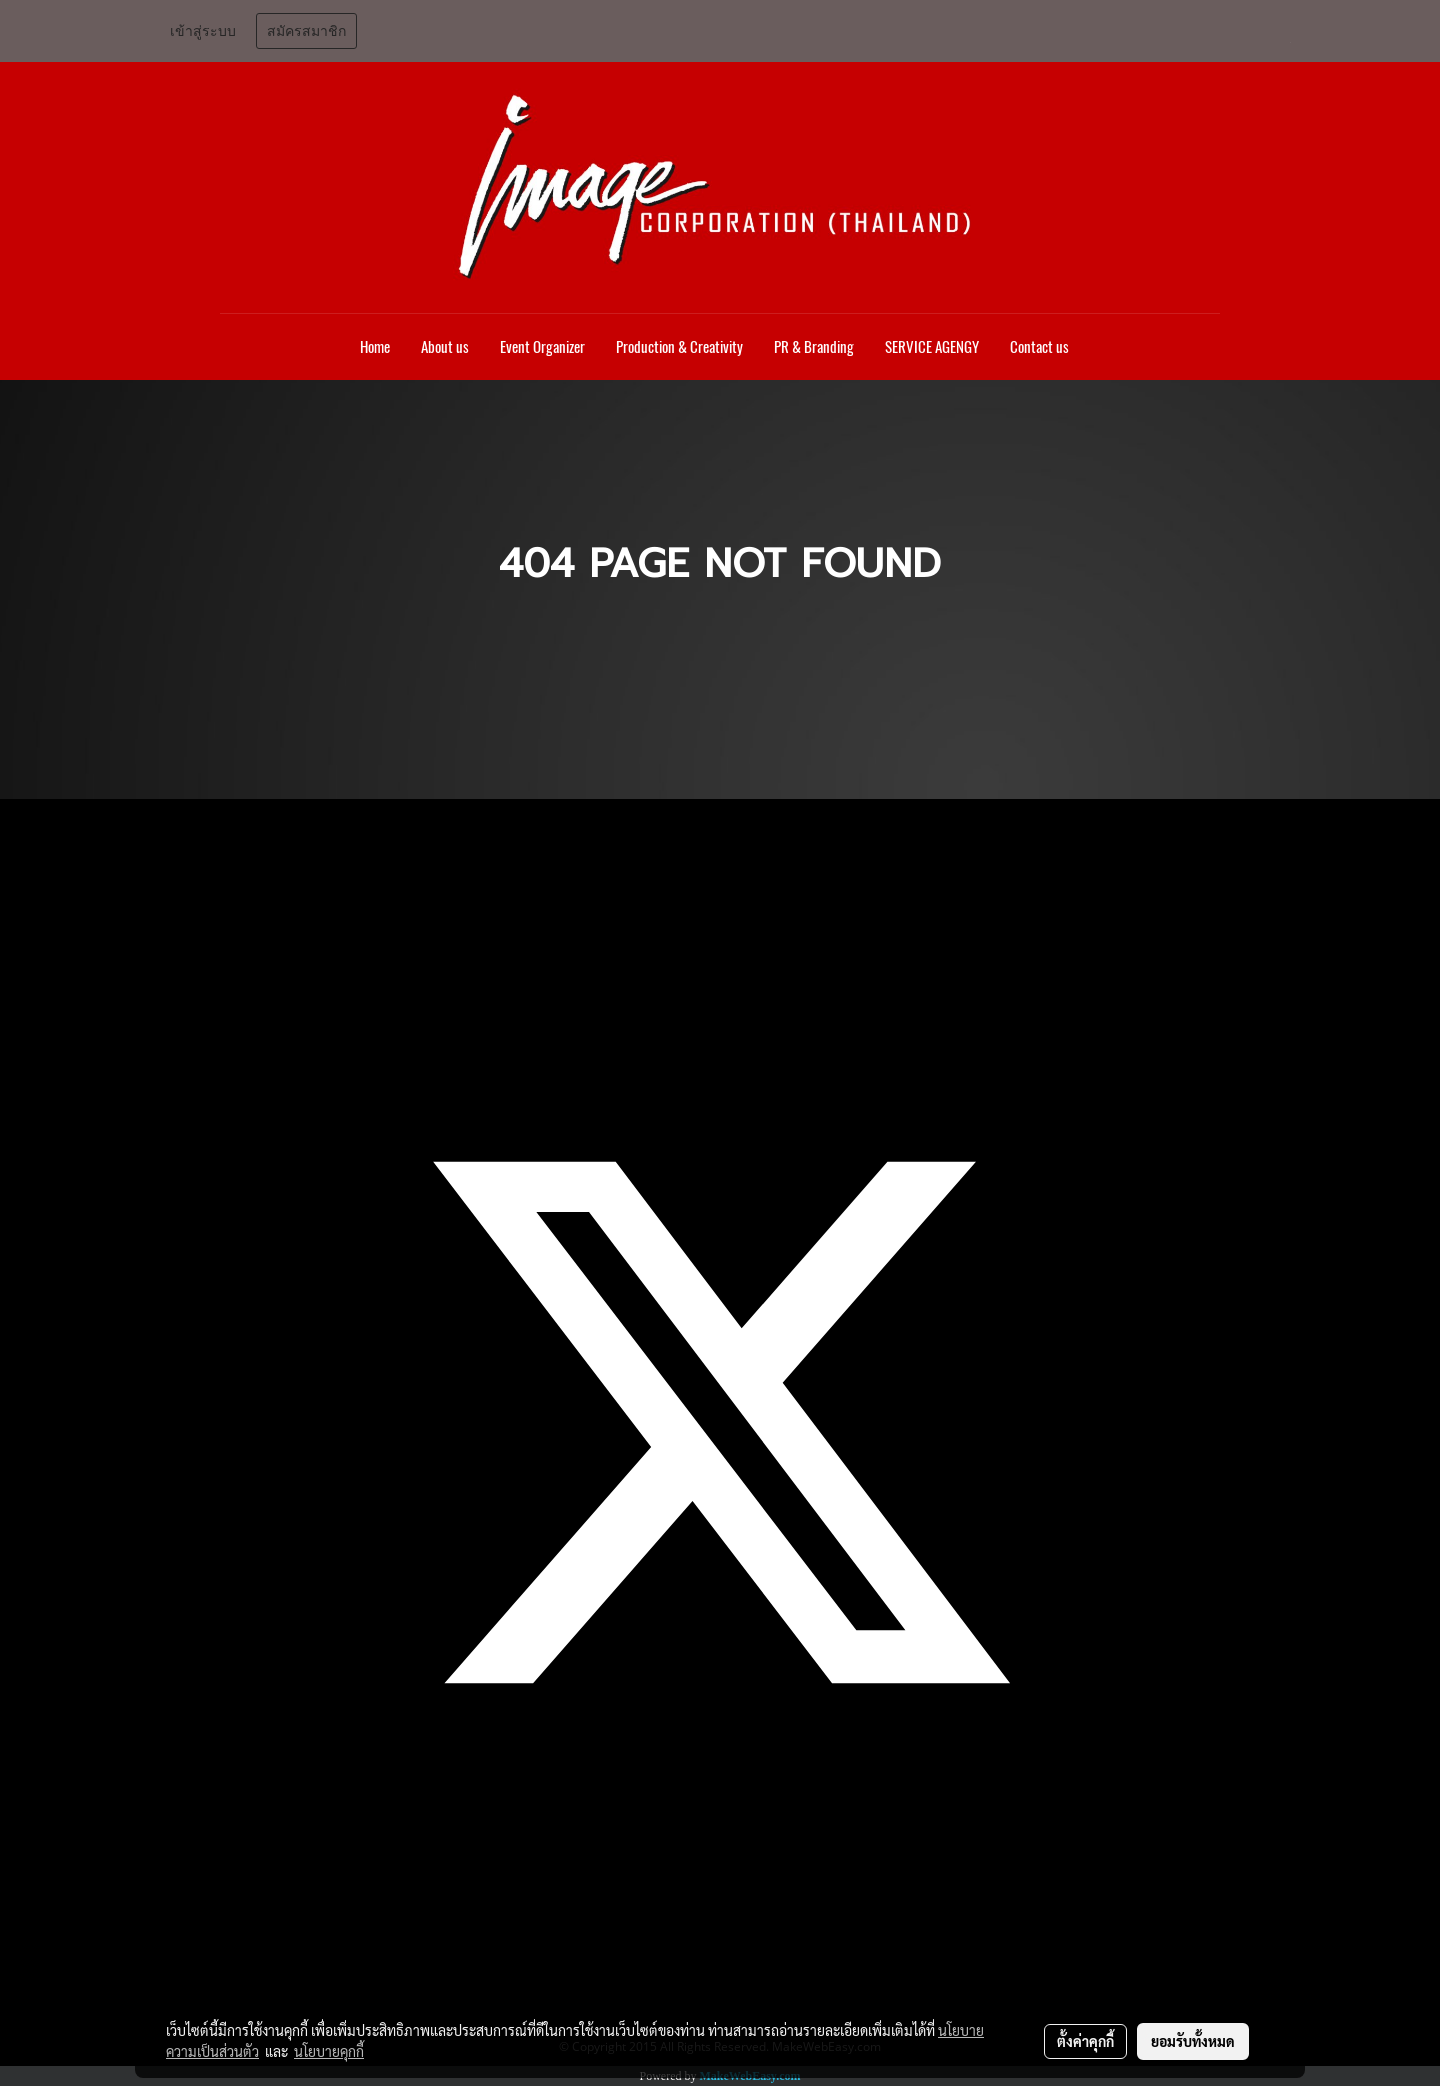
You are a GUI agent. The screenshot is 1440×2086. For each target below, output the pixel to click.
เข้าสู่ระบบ (203, 31)
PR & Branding (814, 347)
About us (445, 347)
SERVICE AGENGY (932, 347)
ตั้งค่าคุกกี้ (1085, 2041)
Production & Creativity (679, 347)
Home (375, 347)
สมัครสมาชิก (306, 31)
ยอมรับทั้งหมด (1193, 2041)
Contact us (1039, 347)
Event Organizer (542, 347)
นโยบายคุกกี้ (329, 2051)
